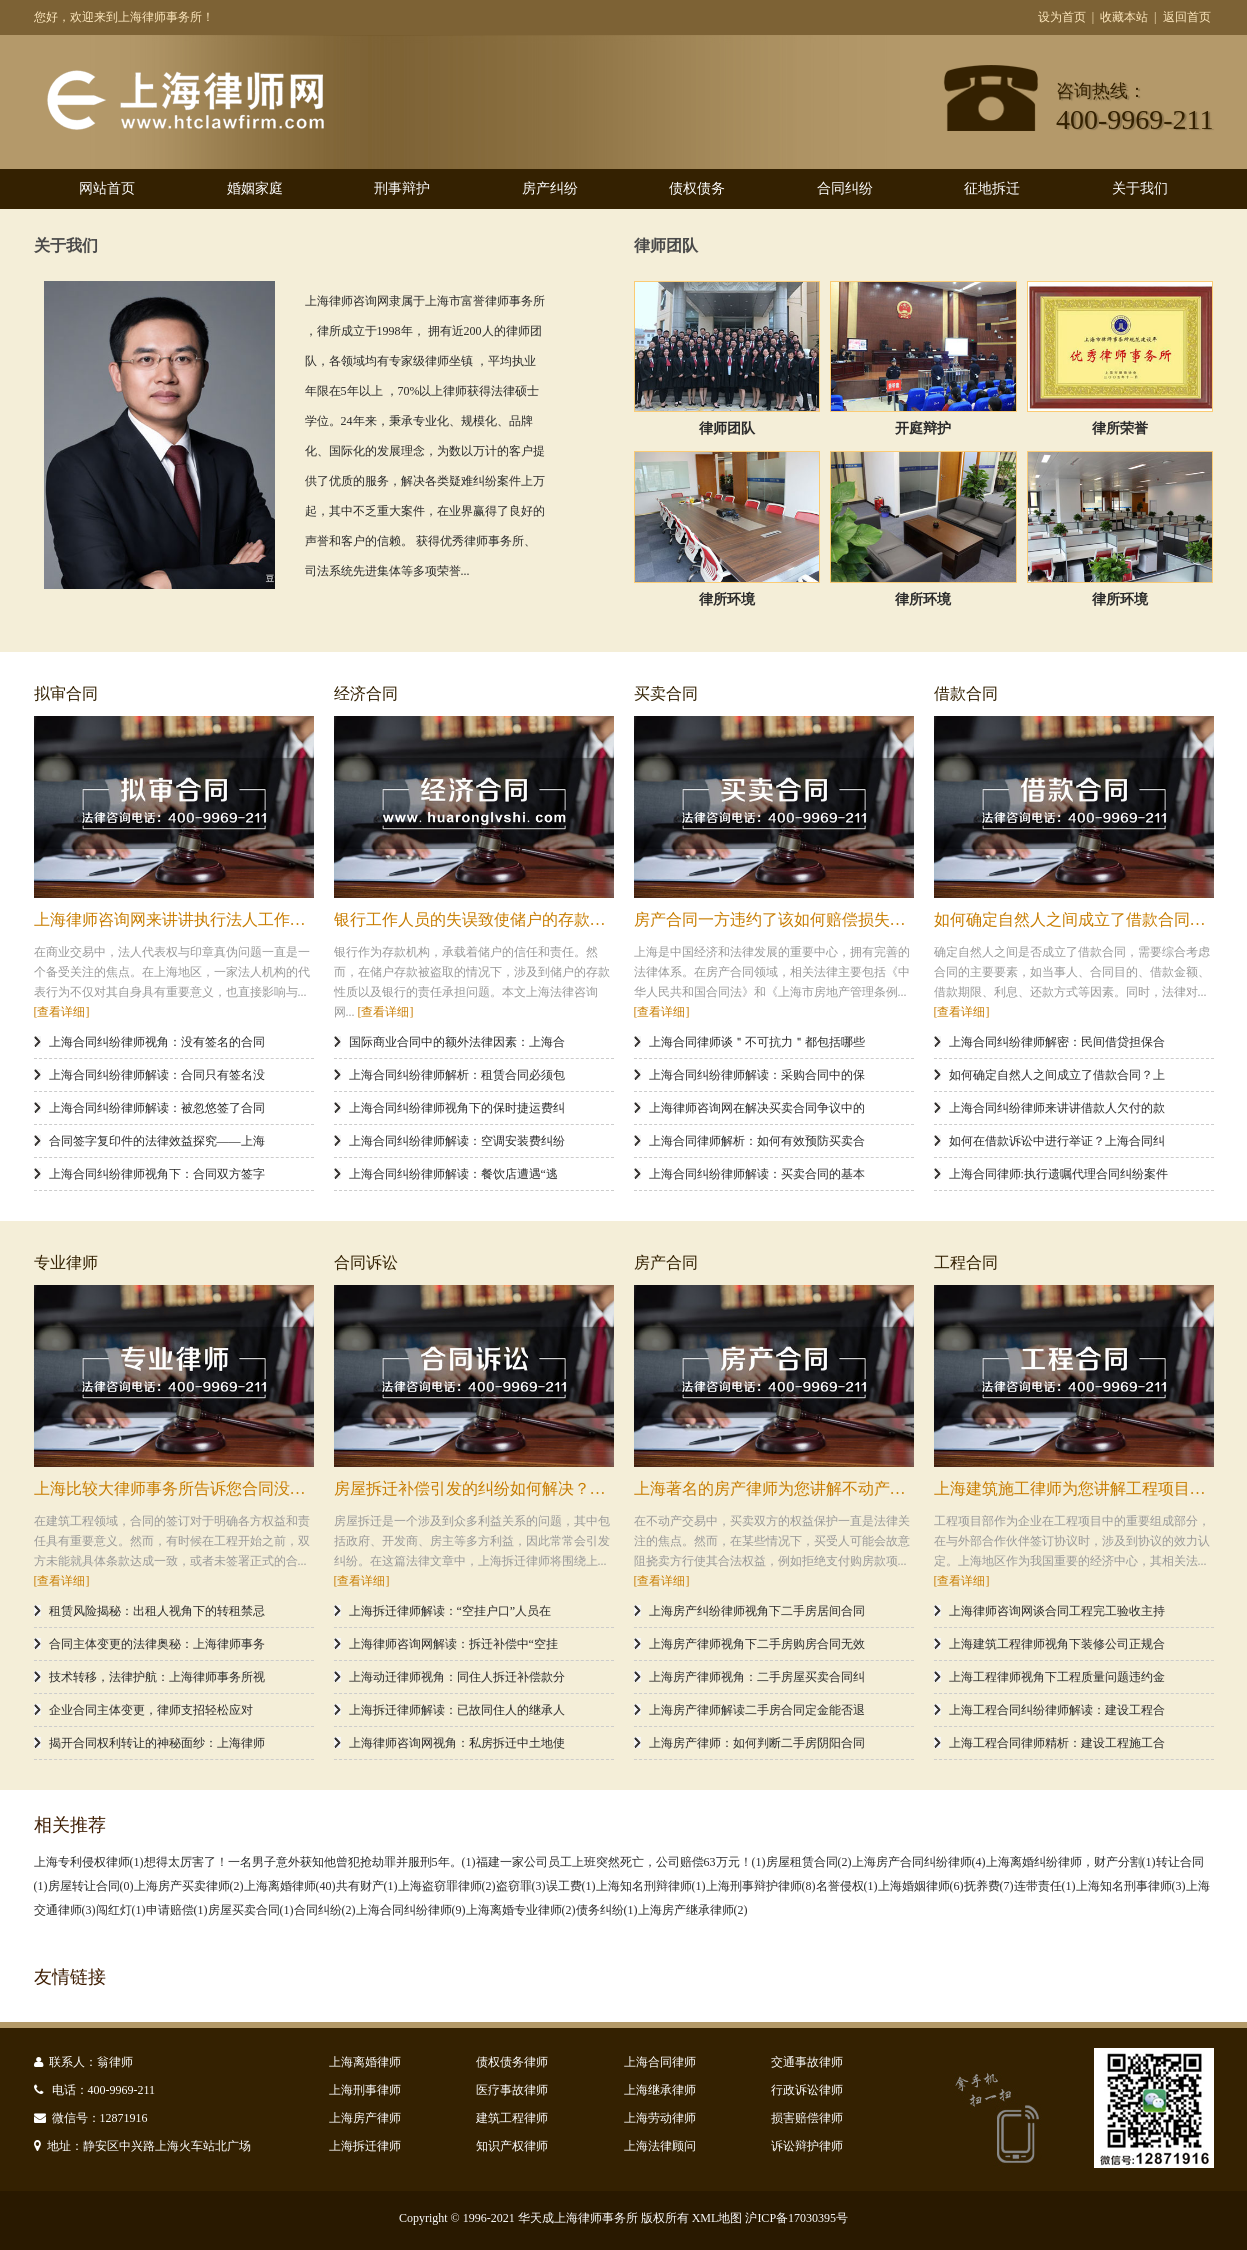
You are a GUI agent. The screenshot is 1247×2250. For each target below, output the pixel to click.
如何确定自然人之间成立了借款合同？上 (1078, 919)
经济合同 (366, 693)
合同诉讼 (366, 1262)
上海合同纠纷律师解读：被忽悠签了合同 (157, 1108)
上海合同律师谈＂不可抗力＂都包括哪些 (757, 1042)
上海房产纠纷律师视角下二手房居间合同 (757, 1611)
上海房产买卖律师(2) (189, 1886)
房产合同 (666, 1262)
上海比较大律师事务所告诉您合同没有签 (178, 1488)
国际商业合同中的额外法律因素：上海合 (457, 1042)
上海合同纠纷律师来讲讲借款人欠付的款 (1057, 1108)
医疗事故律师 (512, 2090)
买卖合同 (666, 693)
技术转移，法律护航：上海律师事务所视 (157, 1677)
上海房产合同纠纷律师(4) (919, 1862)
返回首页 (1187, 17)
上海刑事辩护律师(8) (761, 1886)
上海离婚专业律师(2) (521, 1910)
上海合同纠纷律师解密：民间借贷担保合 (1057, 1042)
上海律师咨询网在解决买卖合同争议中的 (757, 1108)
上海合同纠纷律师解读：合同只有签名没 (157, 1075)
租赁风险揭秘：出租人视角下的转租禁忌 (157, 1611)
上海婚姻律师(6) (921, 1886)
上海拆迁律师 (365, 2146)
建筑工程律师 (512, 2118)
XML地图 (717, 2218)
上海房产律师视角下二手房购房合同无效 (757, 1644)
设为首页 (1062, 17)
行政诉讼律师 (807, 2090)
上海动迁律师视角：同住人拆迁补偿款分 (457, 1677)
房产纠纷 (550, 188)
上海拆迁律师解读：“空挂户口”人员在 (450, 1611)
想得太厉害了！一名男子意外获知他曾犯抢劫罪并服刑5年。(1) (310, 1862)
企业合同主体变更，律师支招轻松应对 (151, 1710)
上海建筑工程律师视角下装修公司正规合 (1057, 1644)
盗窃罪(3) (521, 1886)
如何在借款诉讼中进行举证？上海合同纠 (1057, 1141)
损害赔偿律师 (807, 2118)
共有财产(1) (367, 1886)
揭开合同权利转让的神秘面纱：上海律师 (157, 1743)
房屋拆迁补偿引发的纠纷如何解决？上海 (478, 1488)
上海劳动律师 (660, 2118)
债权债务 (697, 188)
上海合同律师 (660, 2062)
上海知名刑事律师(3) (1131, 1886)
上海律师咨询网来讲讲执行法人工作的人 (178, 919)
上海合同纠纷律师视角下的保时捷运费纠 (457, 1108)
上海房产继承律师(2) (693, 1910)
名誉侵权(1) (847, 1886)
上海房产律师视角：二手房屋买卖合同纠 (757, 1677)
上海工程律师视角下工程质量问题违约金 (1057, 1677)
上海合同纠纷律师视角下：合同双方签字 (157, 1174)
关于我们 (1140, 188)
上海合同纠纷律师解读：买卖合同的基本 (757, 1174)
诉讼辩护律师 (807, 2146)
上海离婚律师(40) (290, 1886)
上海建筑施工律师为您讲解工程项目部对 (1078, 1488)
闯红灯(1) (121, 1910)
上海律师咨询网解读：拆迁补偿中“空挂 (453, 1644)
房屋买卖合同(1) (251, 1910)
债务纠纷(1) (607, 1910)
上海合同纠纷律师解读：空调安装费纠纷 (457, 1141)
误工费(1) (571, 1886)
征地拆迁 (992, 188)
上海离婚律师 (365, 2062)
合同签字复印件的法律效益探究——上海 (157, 1141)
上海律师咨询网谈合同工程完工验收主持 (1057, 1611)
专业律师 (66, 1262)
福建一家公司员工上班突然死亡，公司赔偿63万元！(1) (621, 1862)
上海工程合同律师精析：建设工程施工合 (1057, 1743)
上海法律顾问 (660, 2146)
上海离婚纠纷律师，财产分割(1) (1071, 1862)
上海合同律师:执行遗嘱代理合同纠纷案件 (1058, 1174)
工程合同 (966, 1262)
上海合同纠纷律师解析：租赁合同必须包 (457, 1075)
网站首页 (107, 188)
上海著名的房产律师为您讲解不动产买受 (778, 1488)
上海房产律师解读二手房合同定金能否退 (757, 1710)
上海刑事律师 (365, 2090)
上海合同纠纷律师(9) (411, 1910)
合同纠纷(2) (325, 1910)
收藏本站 (1124, 17)
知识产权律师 (512, 2146)
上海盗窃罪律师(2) (447, 1886)
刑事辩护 (402, 188)
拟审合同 (66, 693)
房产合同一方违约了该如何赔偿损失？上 (778, 919)
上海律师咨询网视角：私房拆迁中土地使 (457, 1743)
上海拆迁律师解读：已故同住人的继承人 (457, 1710)
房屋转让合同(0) (91, 1886)
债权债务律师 (512, 2062)
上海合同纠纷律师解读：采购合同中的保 (757, 1075)
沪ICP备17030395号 (796, 2218)
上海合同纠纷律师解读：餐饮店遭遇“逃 (453, 1174)
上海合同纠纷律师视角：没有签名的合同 (157, 1042)
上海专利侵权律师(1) (89, 1862)
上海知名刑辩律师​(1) (651, 1886)
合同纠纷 (845, 188)
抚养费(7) (989, 1886)
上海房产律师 (365, 2118)
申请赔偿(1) (177, 1910)
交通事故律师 (807, 2062)
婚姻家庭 (255, 188)
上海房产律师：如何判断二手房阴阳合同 (757, 1743)
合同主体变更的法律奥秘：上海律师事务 (157, 1644)
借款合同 (966, 693)
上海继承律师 (660, 2090)
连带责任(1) (1045, 1886)
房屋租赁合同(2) (809, 1862)
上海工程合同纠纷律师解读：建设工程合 (1057, 1710)
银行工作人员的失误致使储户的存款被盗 (478, 919)
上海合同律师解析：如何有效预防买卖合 (757, 1141)
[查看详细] (62, 1012)
